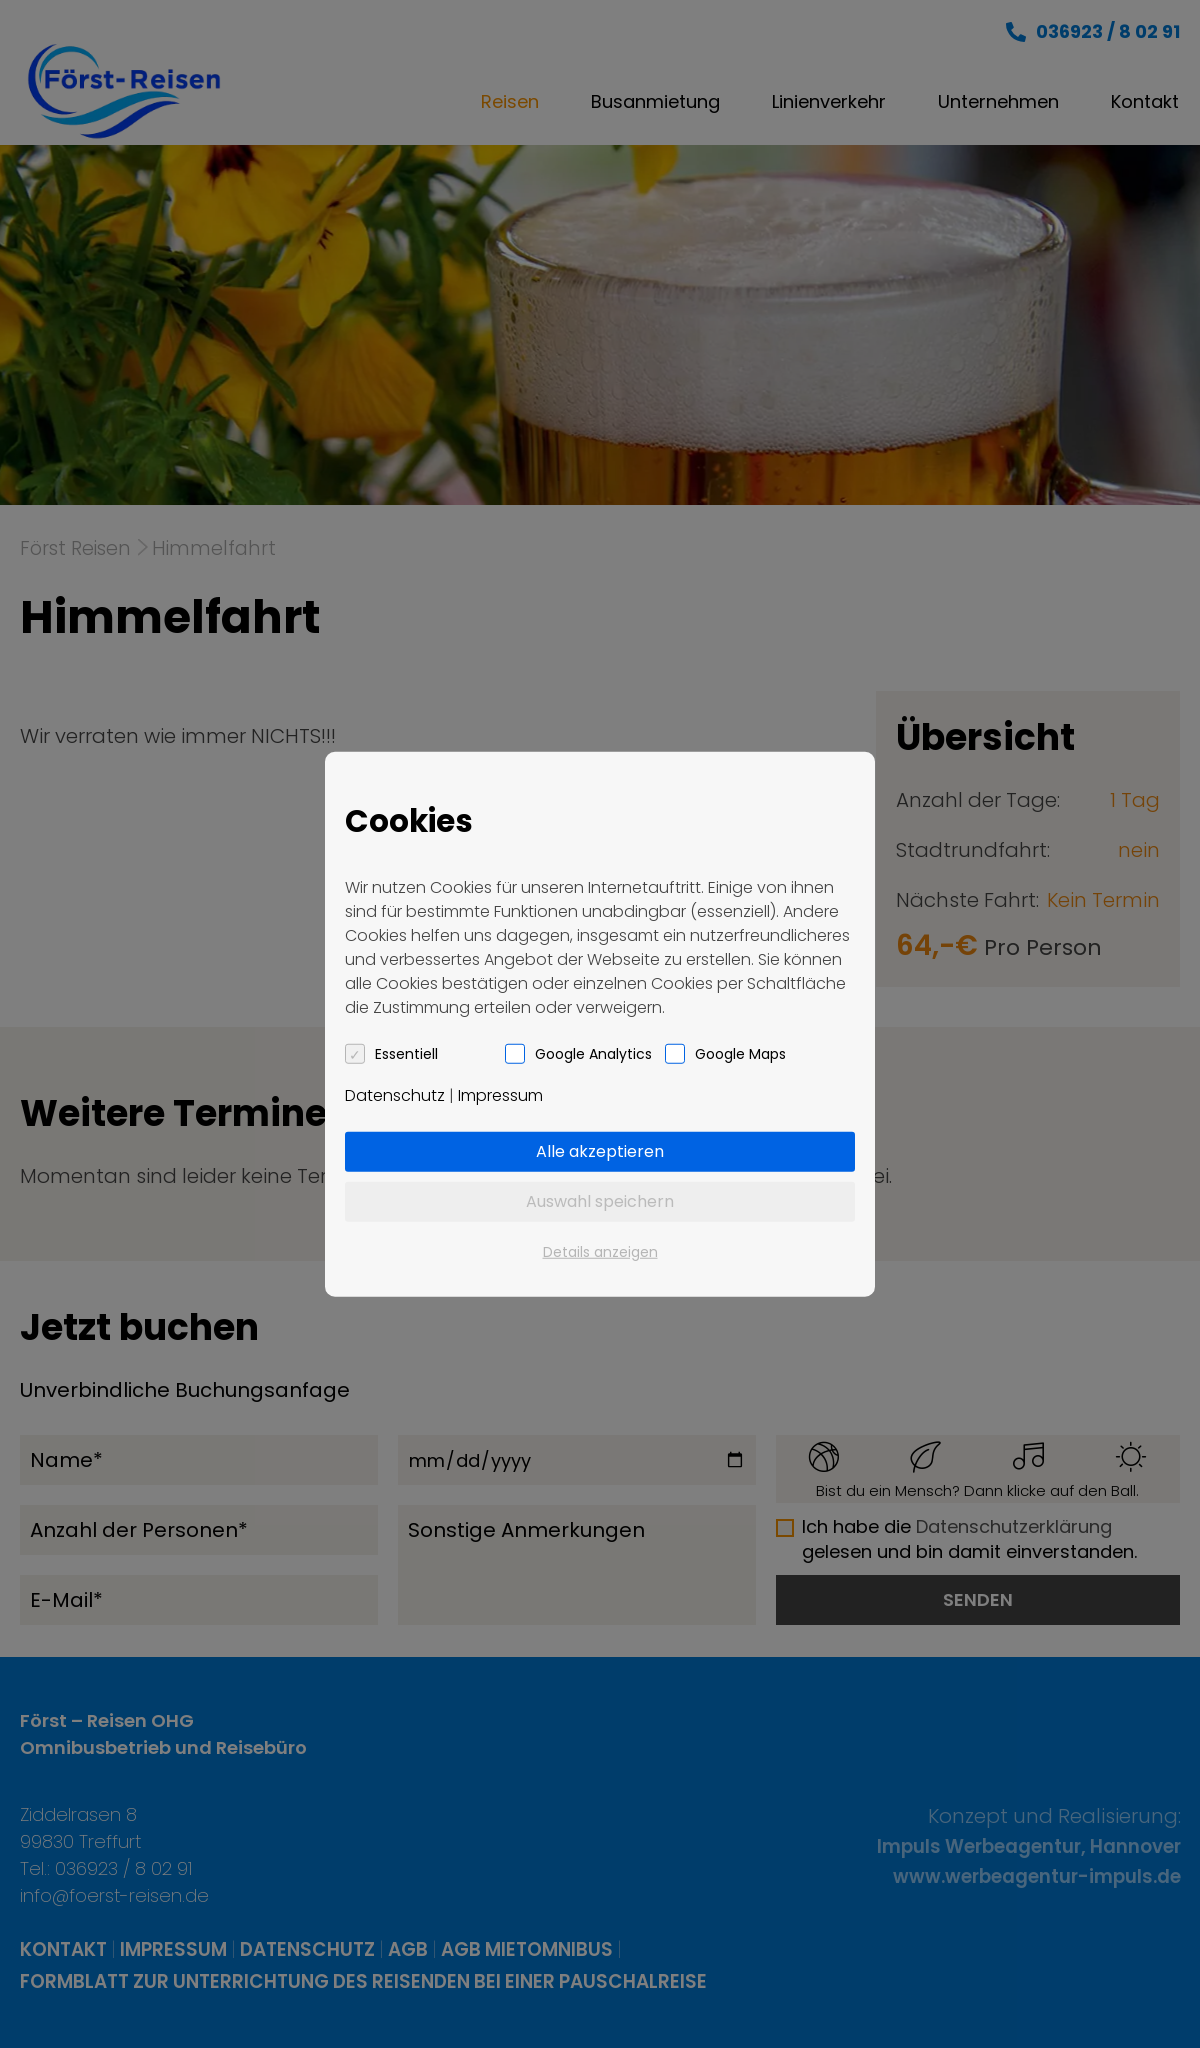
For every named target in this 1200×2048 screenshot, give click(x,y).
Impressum (500, 1094)
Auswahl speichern (600, 1200)
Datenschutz (395, 1094)
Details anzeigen (600, 1251)
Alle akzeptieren (600, 1150)
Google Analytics (593, 1053)
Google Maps (740, 1053)
